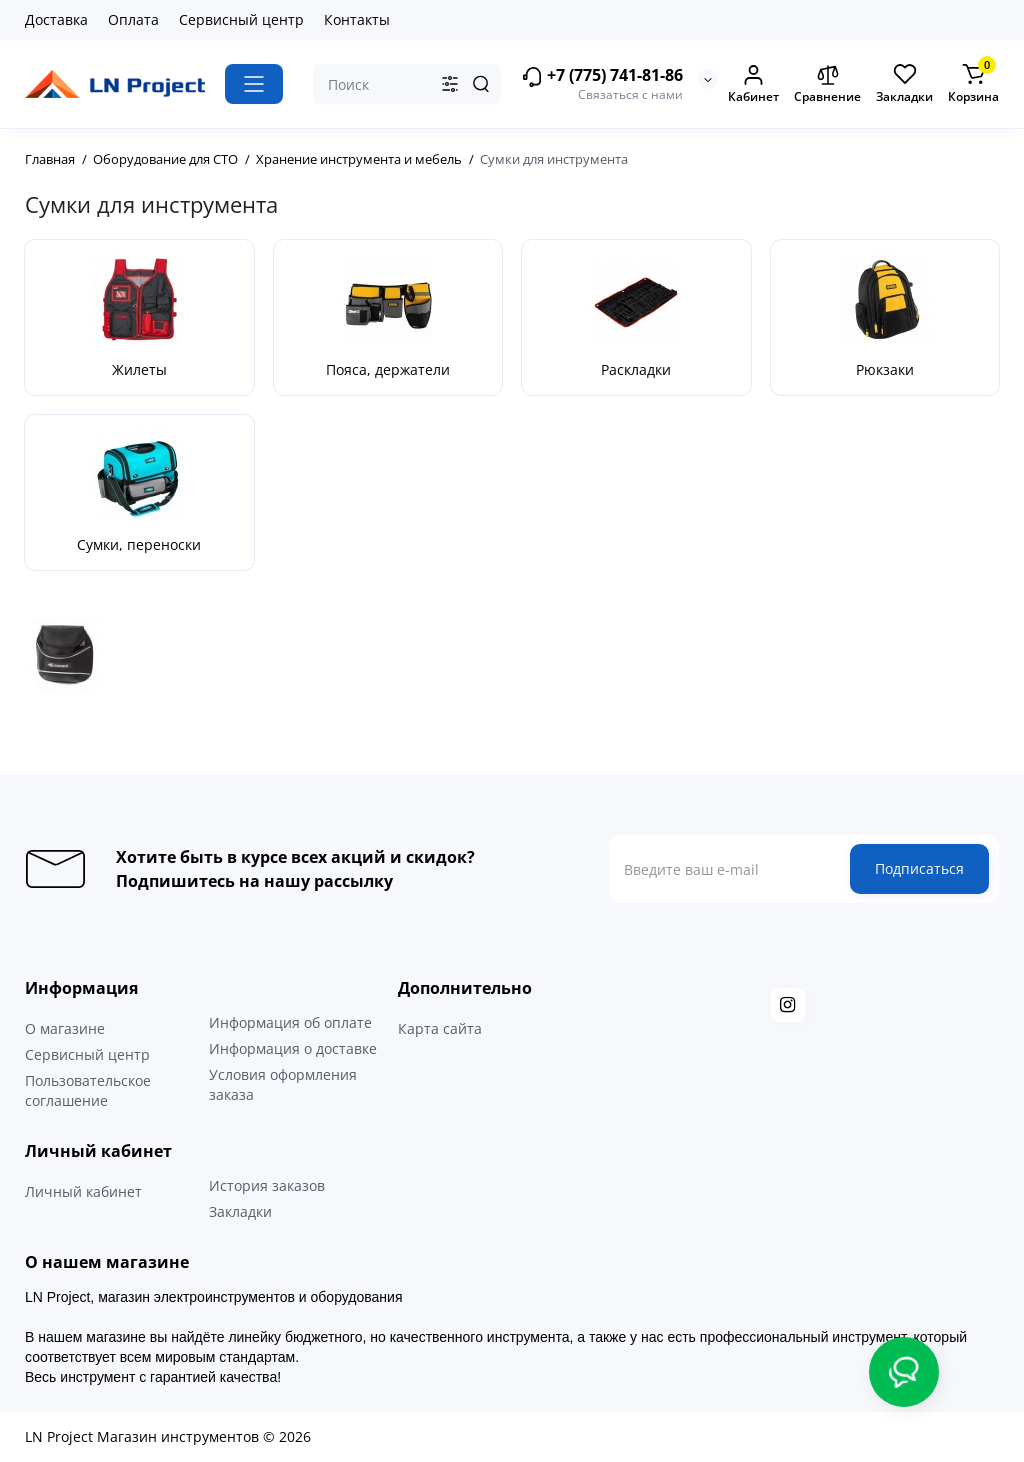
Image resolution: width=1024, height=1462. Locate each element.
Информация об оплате (290, 1022)
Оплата (133, 19)
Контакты (357, 19)
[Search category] (450, 84)
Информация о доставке (293, 1048)
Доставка (56, 19)
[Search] (481, 84)
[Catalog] (254, 84)
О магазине (65, 1028)
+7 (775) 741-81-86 (602, 76)
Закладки (240, 1211)
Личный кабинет (83, 1191)
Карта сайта (440, 1028)
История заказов (267, 1185)
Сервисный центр (241, 19)
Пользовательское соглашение (88, 1090)
